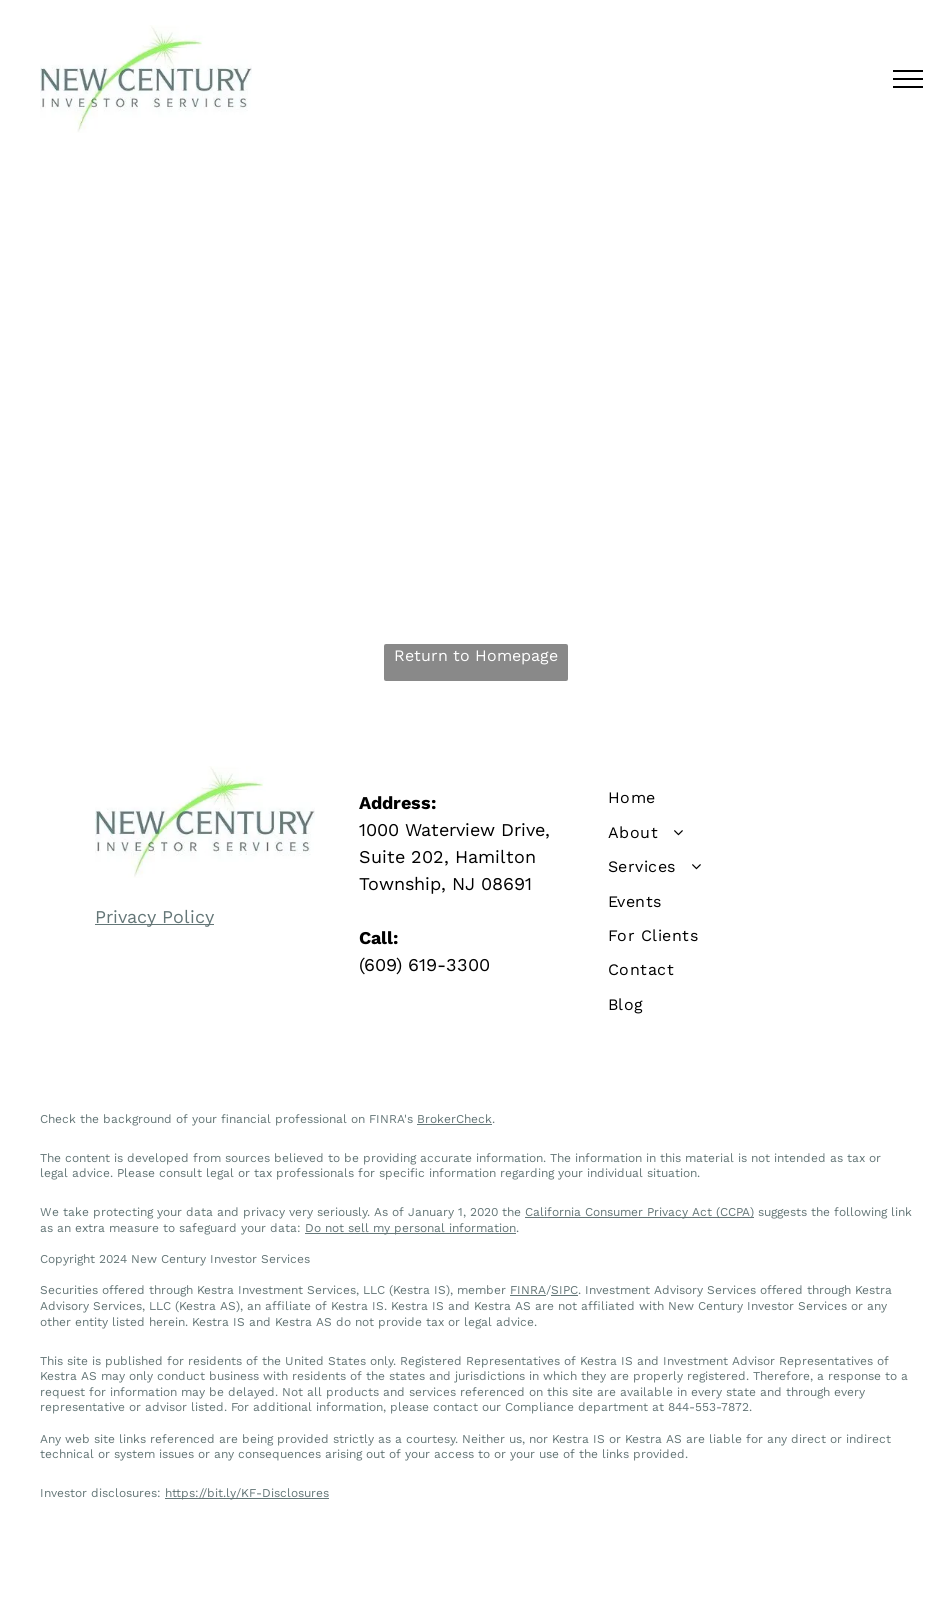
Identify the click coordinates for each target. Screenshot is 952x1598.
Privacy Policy (154, 916)
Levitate (719, 1562)
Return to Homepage (476, 655)
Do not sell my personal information (410, 1228)
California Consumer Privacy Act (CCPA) (639, 1212)
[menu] (908, 79)
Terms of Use (549, 1562)
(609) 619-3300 (424, 964)
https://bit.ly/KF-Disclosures (247, 1493)
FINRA (528, 1290)
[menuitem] (740, 798)
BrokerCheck (454, 1119)
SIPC (564, 1290)
